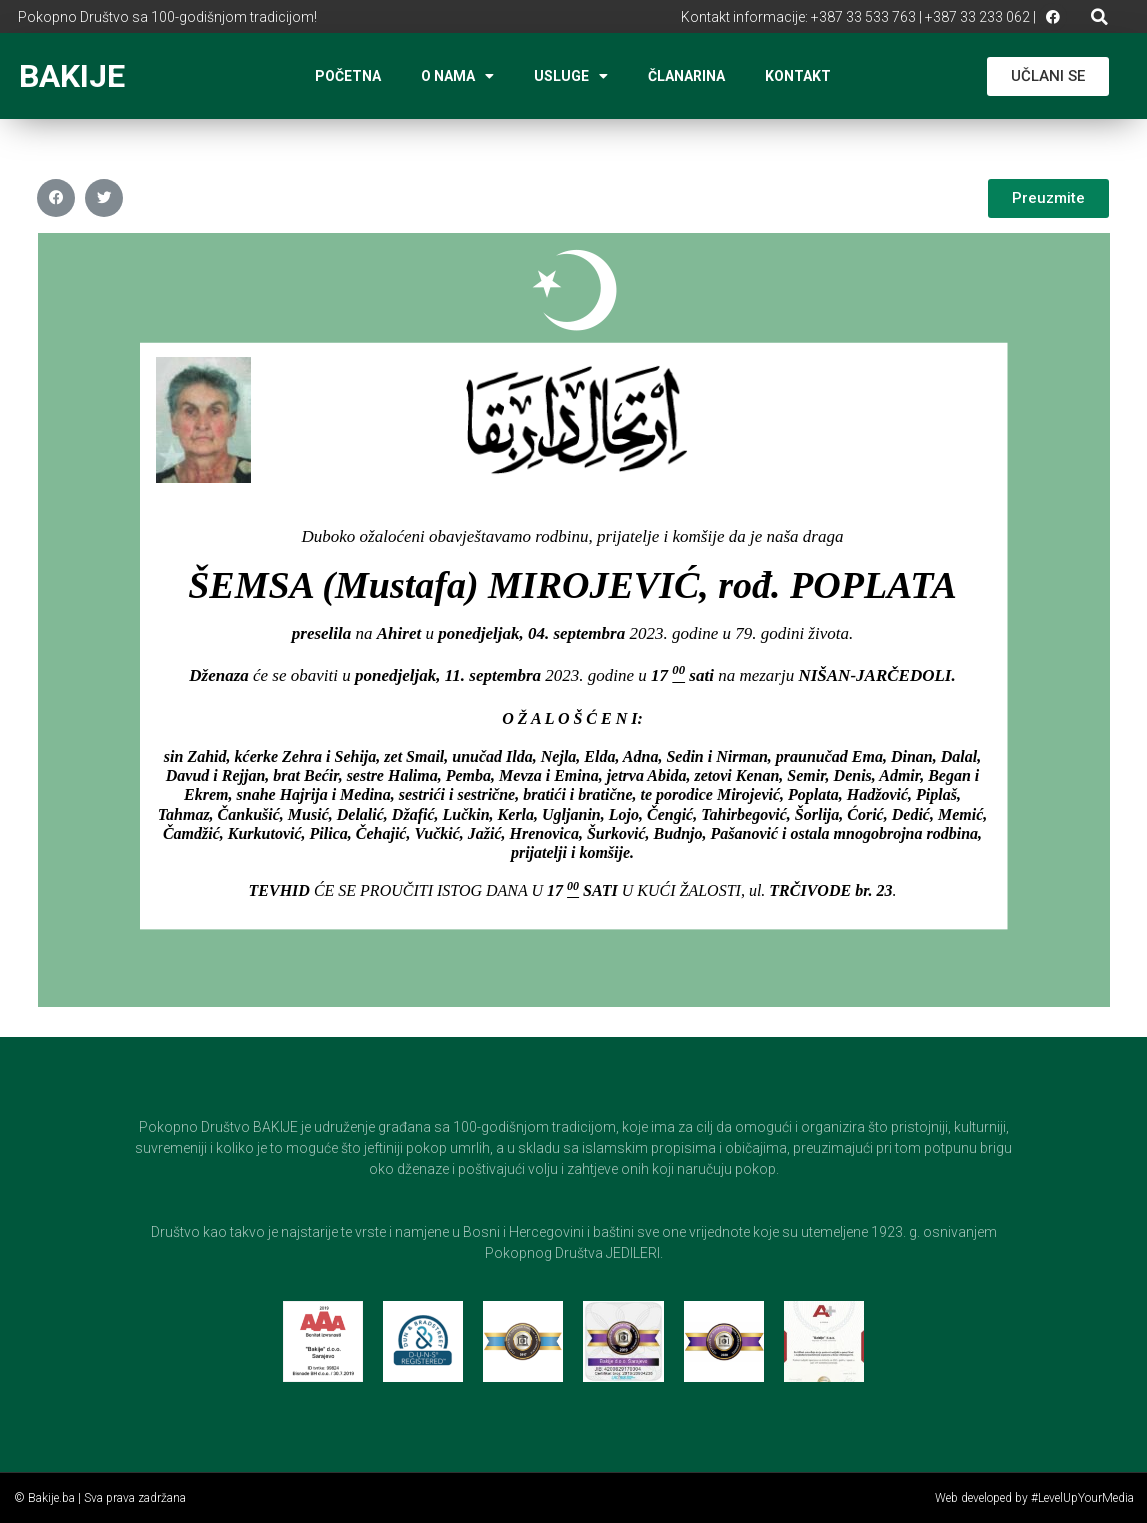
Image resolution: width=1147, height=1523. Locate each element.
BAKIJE (72, 76)
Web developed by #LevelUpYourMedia (1034, 1498)
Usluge (571, 76)
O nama (457, 76)
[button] (1099, 16)
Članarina (686, 76)
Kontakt (798, 76)
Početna (348, 76)
